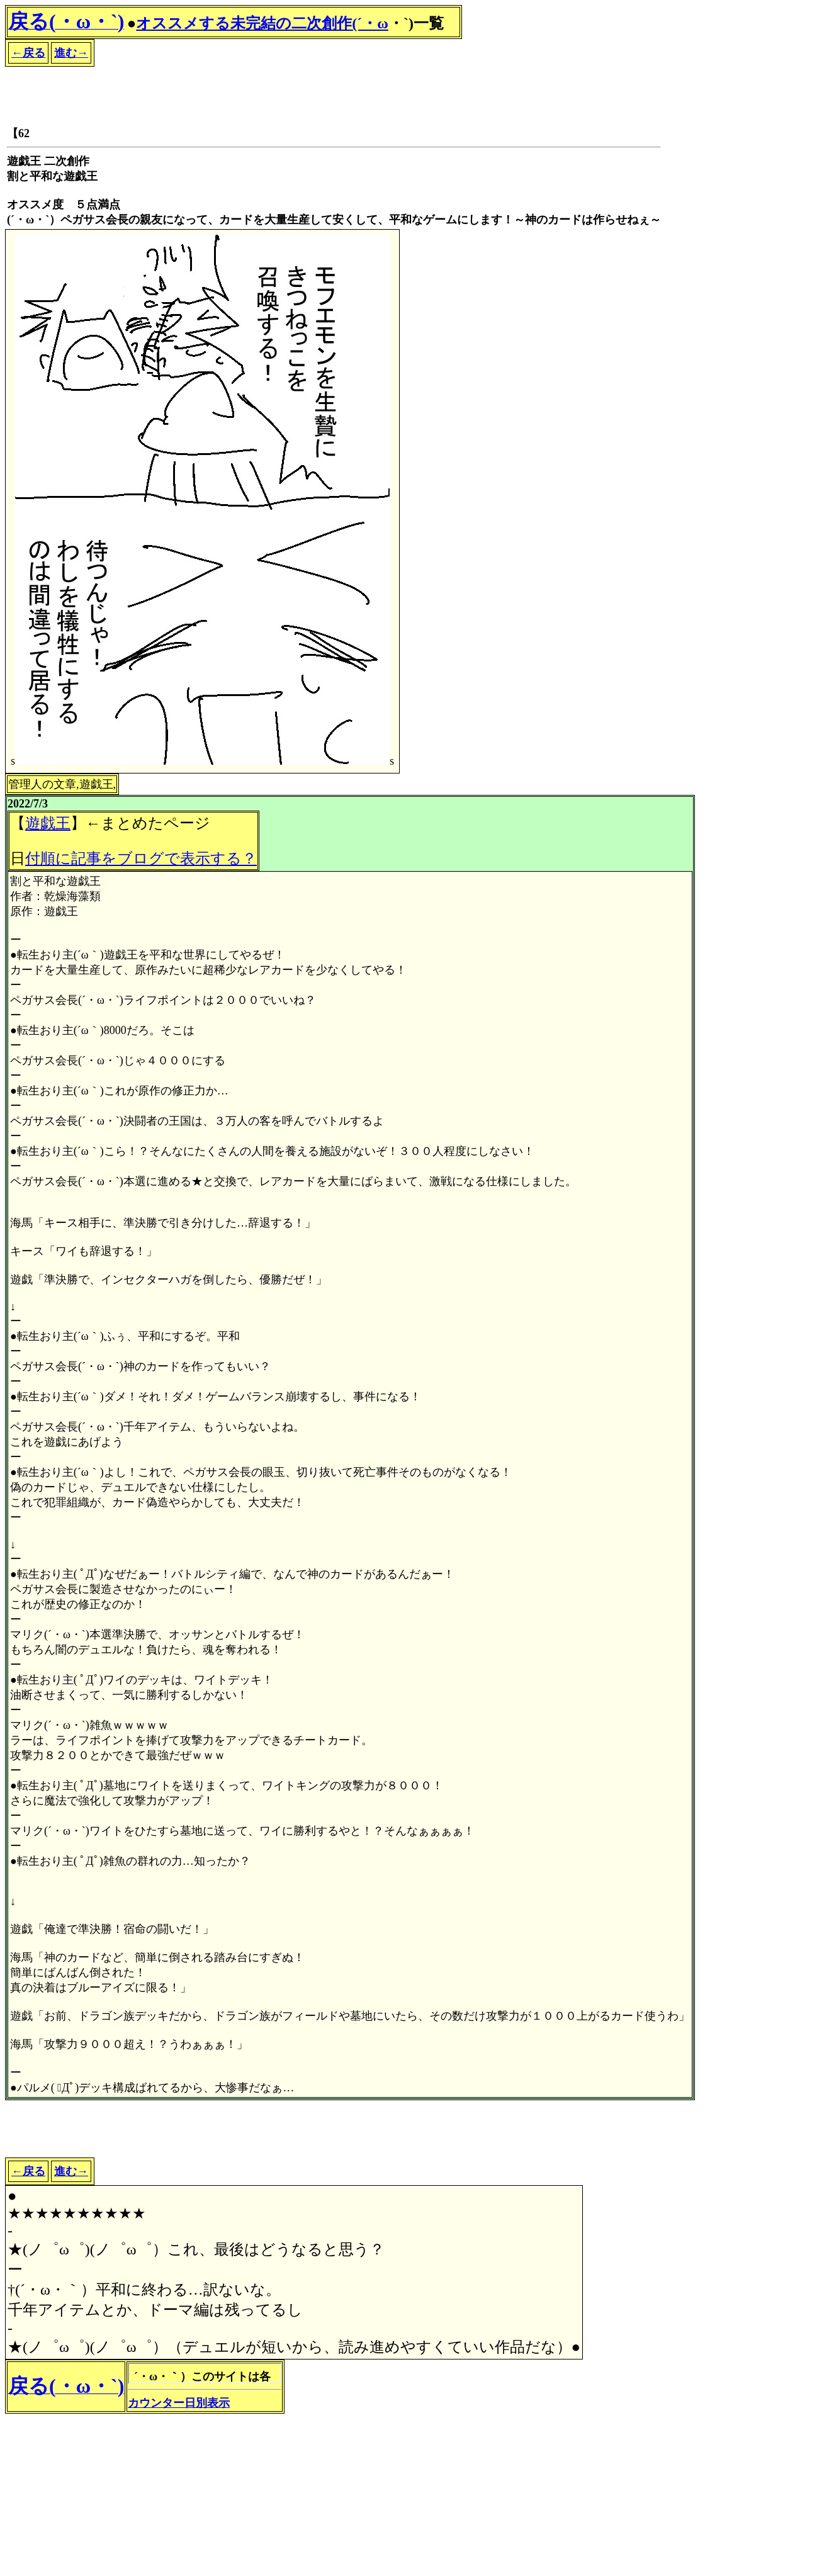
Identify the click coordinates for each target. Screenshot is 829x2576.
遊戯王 (47, 823)
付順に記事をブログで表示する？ (141, 858)
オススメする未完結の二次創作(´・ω (262, 23)
